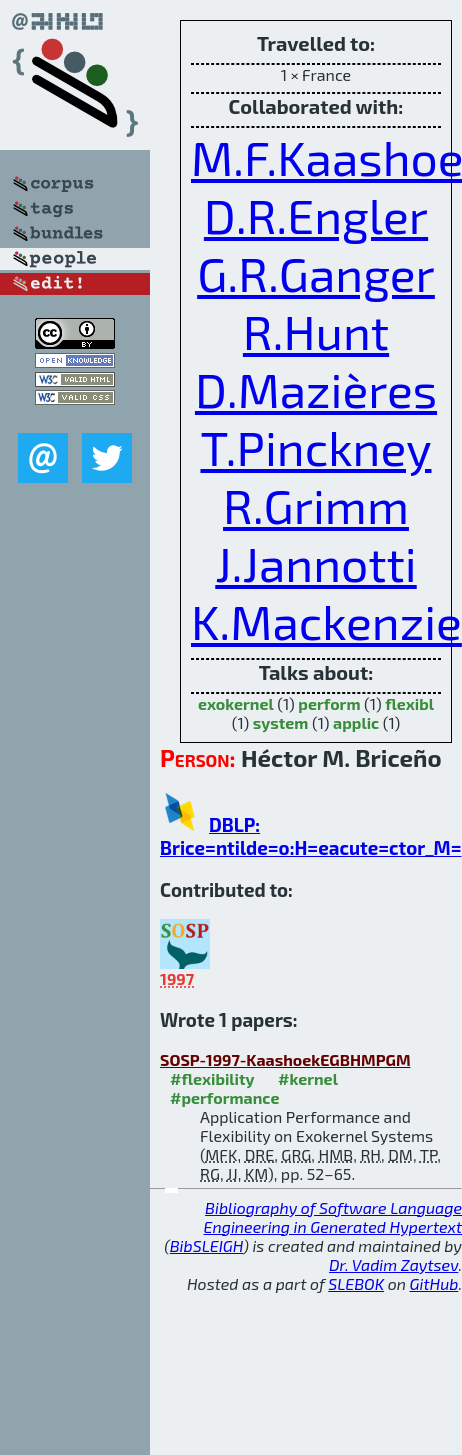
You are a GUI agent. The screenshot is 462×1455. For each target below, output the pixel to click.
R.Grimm (316, 505)
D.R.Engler (316, 215)
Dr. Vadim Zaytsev (393, 1264)
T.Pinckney (315, 447)
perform (329, 703)
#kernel (308, 1078)
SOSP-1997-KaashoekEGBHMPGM (285, 1059)
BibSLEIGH (206, 1245)
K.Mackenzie (326, 621)
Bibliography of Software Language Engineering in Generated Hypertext (333, 1217)
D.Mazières (316, 389)
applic (356, 722)
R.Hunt (316, 331)
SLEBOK (356, 1283)
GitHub (434, 1283)
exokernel (236, 703)
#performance (224, 1097)
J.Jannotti (315, 563)
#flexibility (212, 1078)
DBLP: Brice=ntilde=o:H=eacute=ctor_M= (311, 836)
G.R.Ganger (316, 273)
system (281, 722)
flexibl (409, 703)
